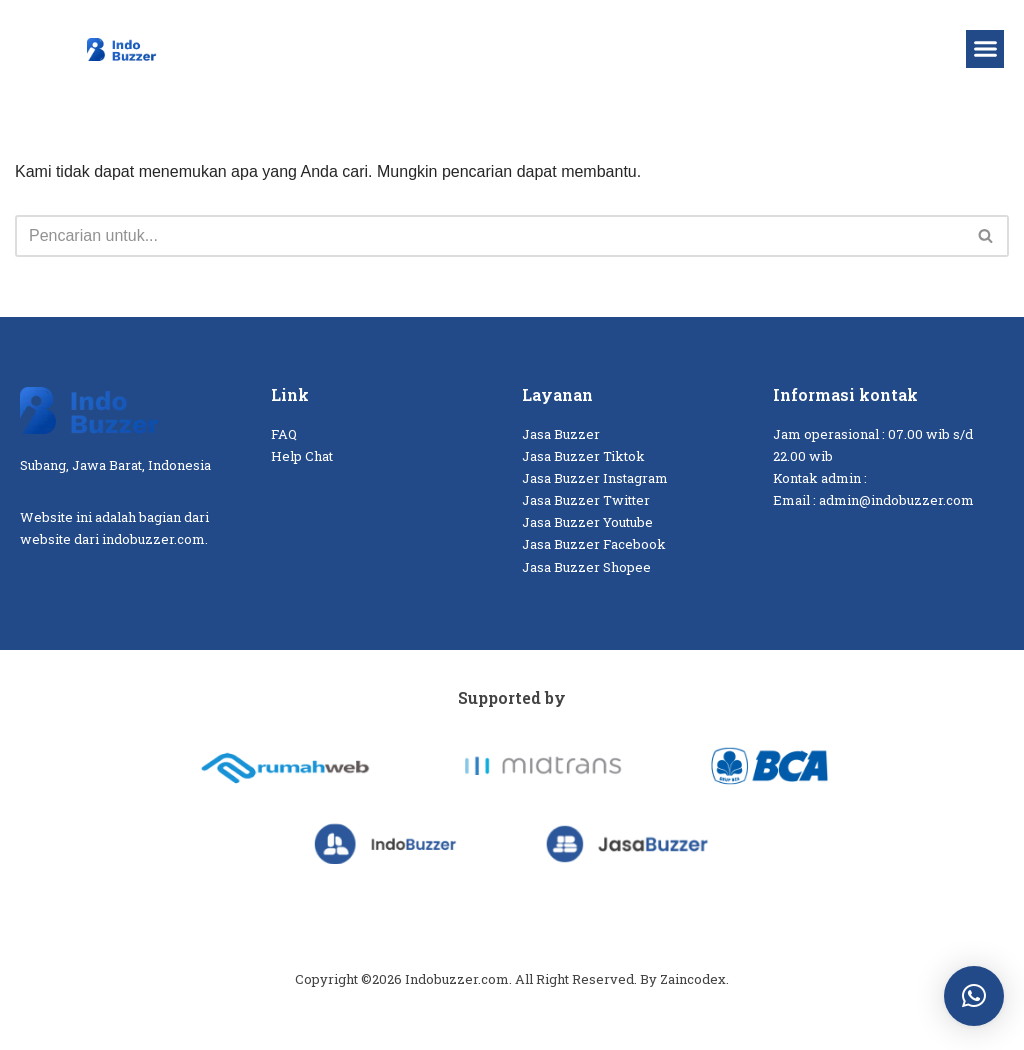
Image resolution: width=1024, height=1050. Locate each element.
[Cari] (489, 236)
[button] (985, 49)
